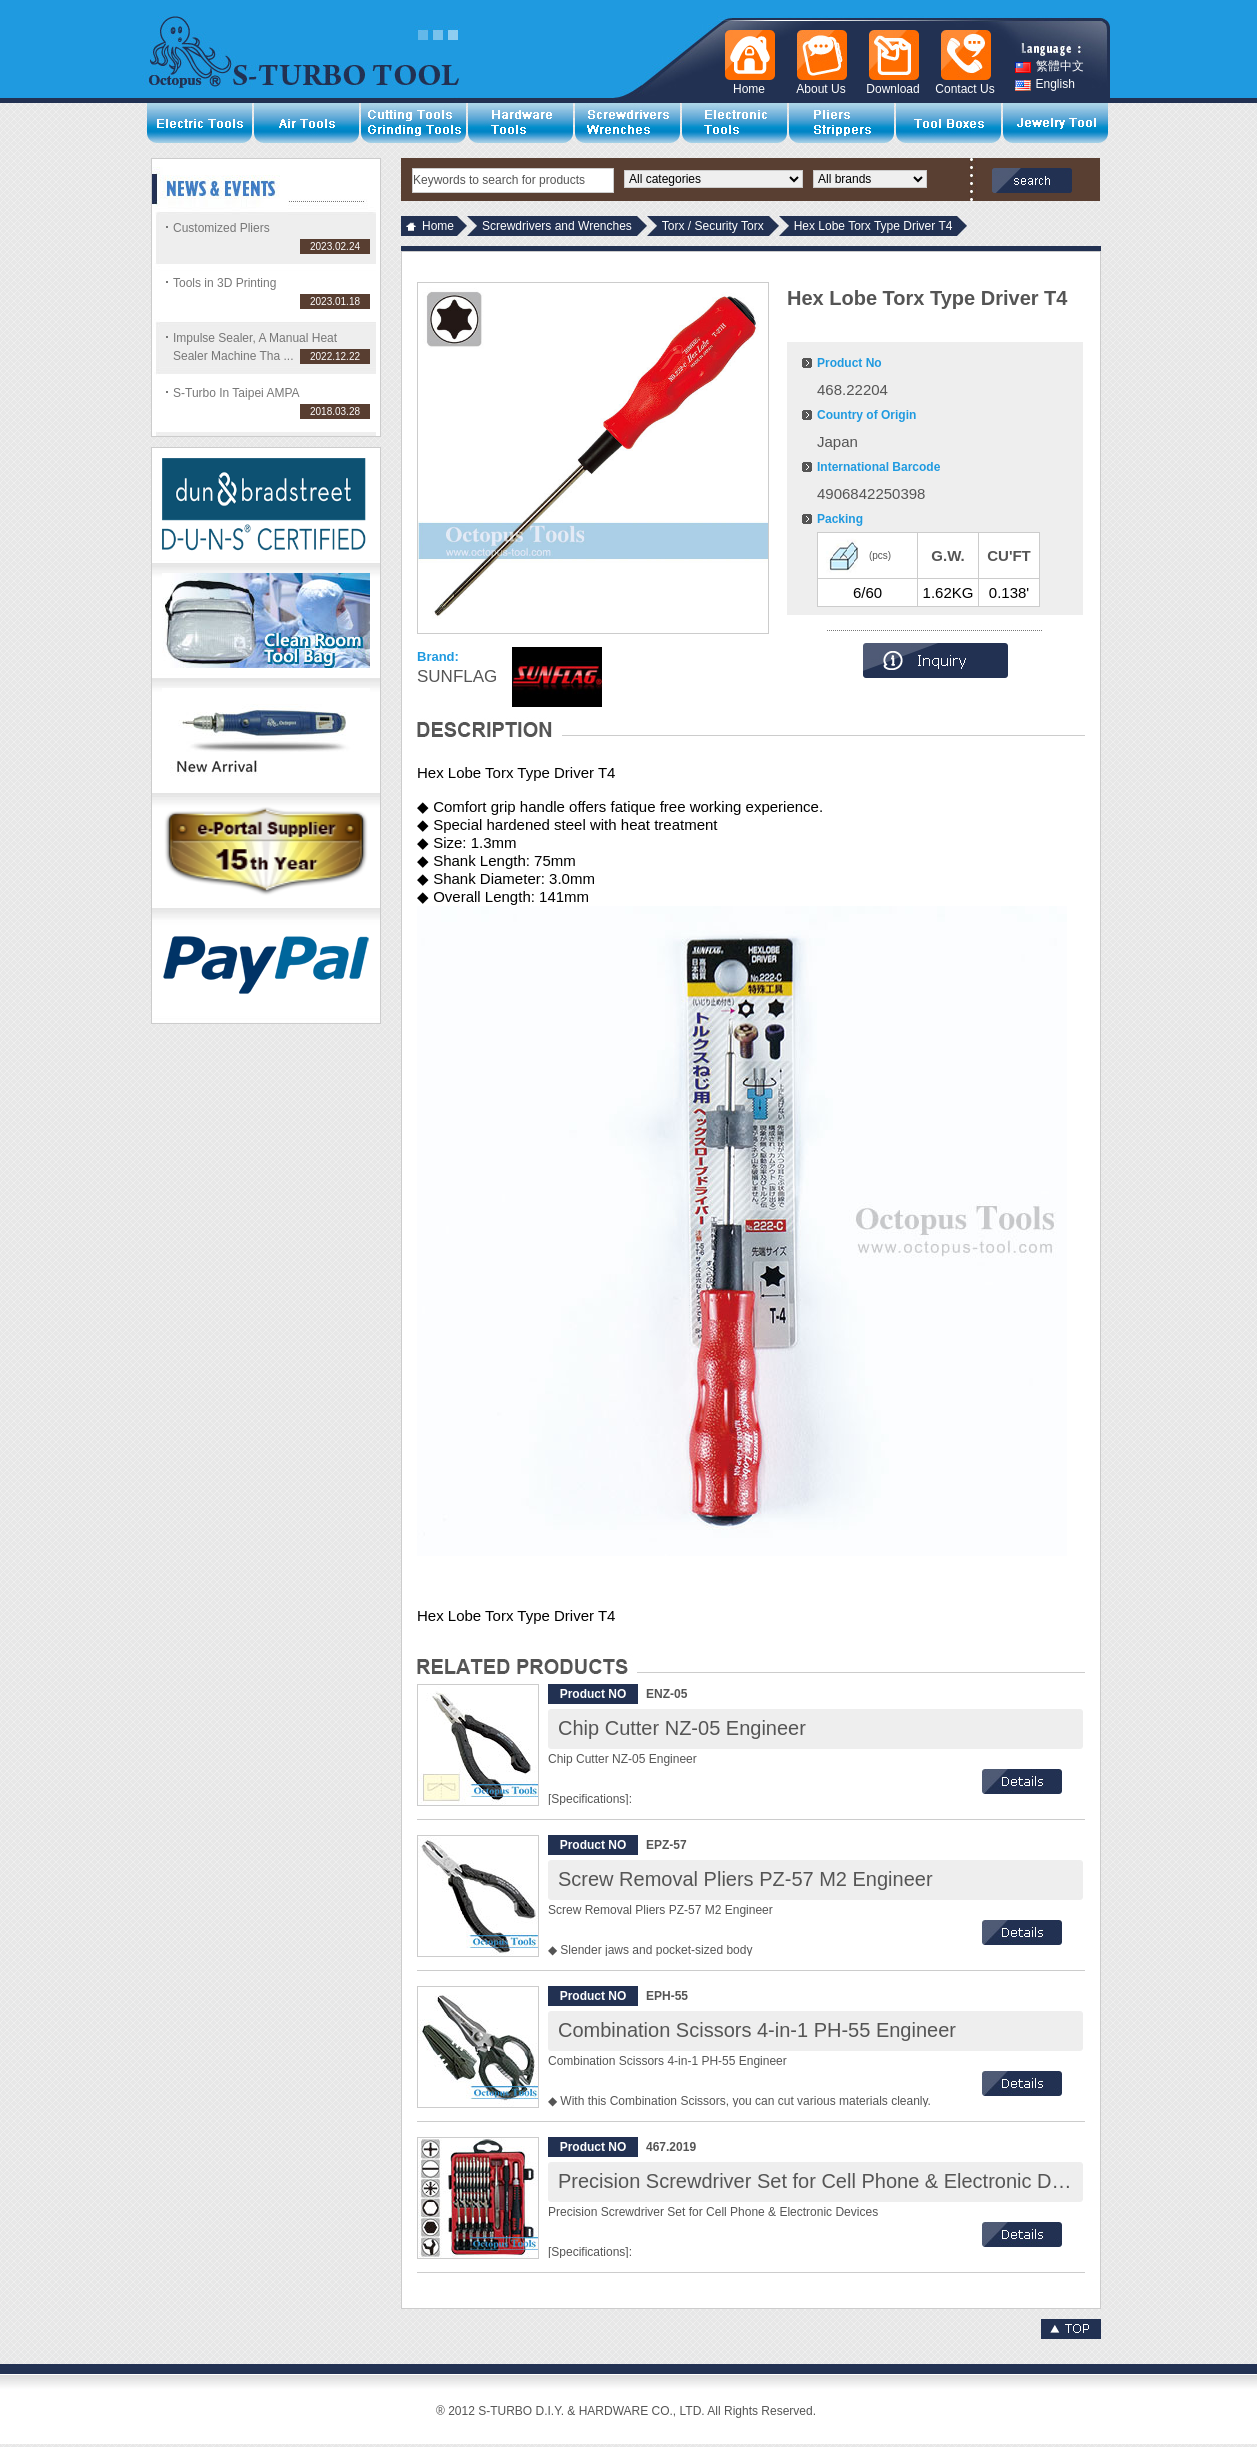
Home (438, 226)
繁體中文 (1049, 66)
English (1045, 84)
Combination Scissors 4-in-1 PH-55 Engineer (757, 2030)
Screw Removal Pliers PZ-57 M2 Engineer (745, 1879)
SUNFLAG (457, 676)
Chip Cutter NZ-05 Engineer (682, 1728)
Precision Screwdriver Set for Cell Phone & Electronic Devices (833, 2181)
